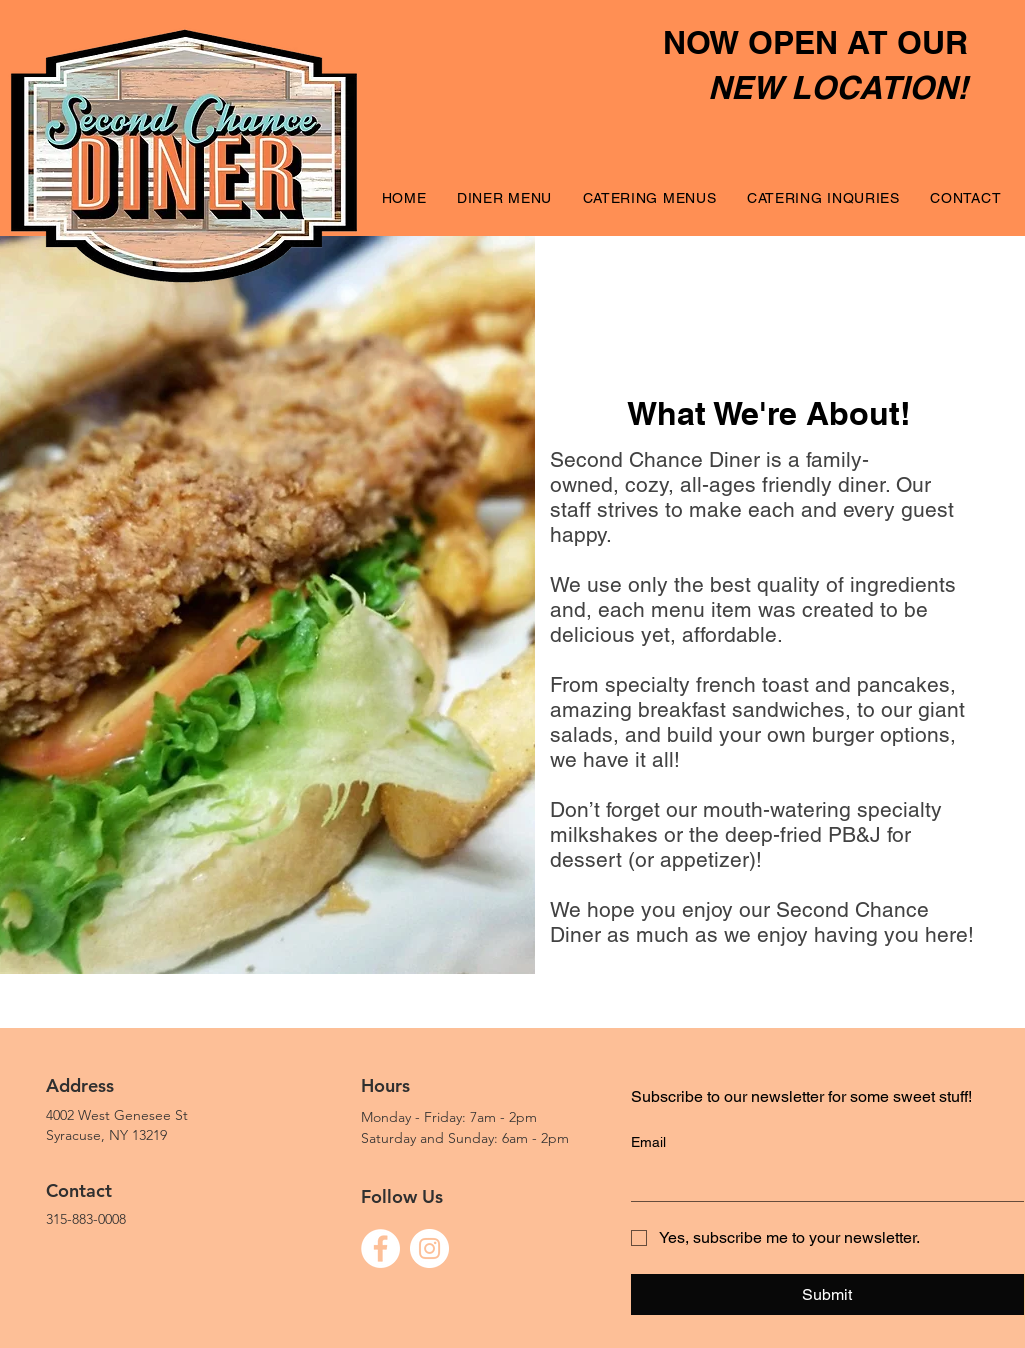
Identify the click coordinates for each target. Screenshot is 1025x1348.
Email (648, 1142)
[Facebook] (380, 1248)
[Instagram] (429, 1248)
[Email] (821, 1181)
